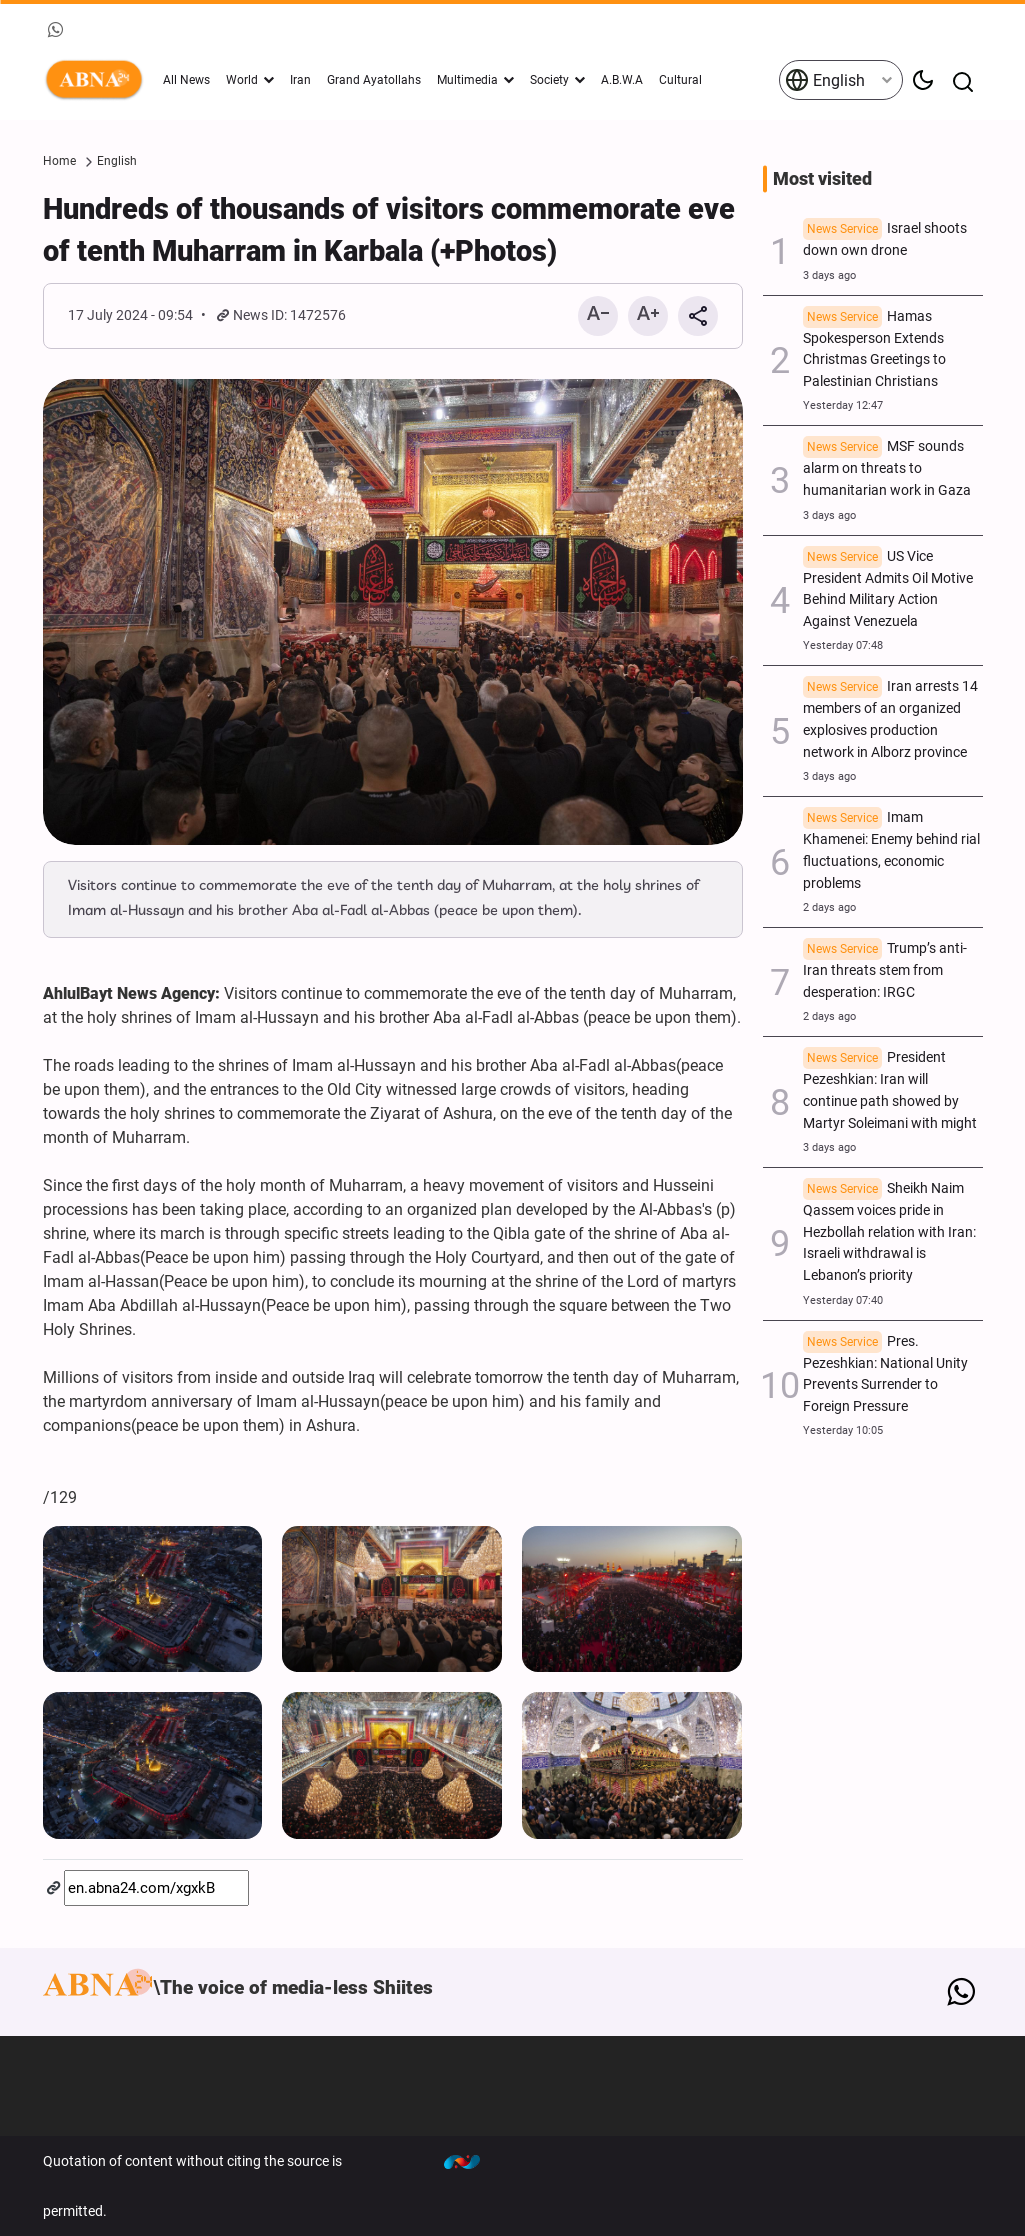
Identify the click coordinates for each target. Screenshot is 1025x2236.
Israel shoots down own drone (885, 239)
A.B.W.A (622, 80)
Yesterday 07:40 (843, 1300)
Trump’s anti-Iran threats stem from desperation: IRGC (885, 970)
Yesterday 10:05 (843, 1430)
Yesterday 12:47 (843, 405)
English (825, 80)
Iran (300, 80)
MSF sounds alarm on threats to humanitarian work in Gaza (887, 468)
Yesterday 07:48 (843, 645)
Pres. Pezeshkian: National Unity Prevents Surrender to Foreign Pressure (885, 1374)
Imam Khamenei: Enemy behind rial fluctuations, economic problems (891, 850)
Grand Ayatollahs (374, 80)
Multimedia (467, 80)
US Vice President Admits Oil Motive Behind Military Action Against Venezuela (888, 589)
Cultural (680, 80)
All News (186, 80)
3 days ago (829, 275)
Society (549, 80)
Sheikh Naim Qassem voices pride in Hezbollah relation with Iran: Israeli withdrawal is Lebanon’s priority (889, 1232)
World (242, 80)
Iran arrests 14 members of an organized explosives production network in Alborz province (890, 719)
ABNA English (98, 80)
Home (59, 161)
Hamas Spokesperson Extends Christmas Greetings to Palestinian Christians (874, 349)
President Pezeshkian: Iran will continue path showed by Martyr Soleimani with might (890, 1090)
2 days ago (829, 907)
